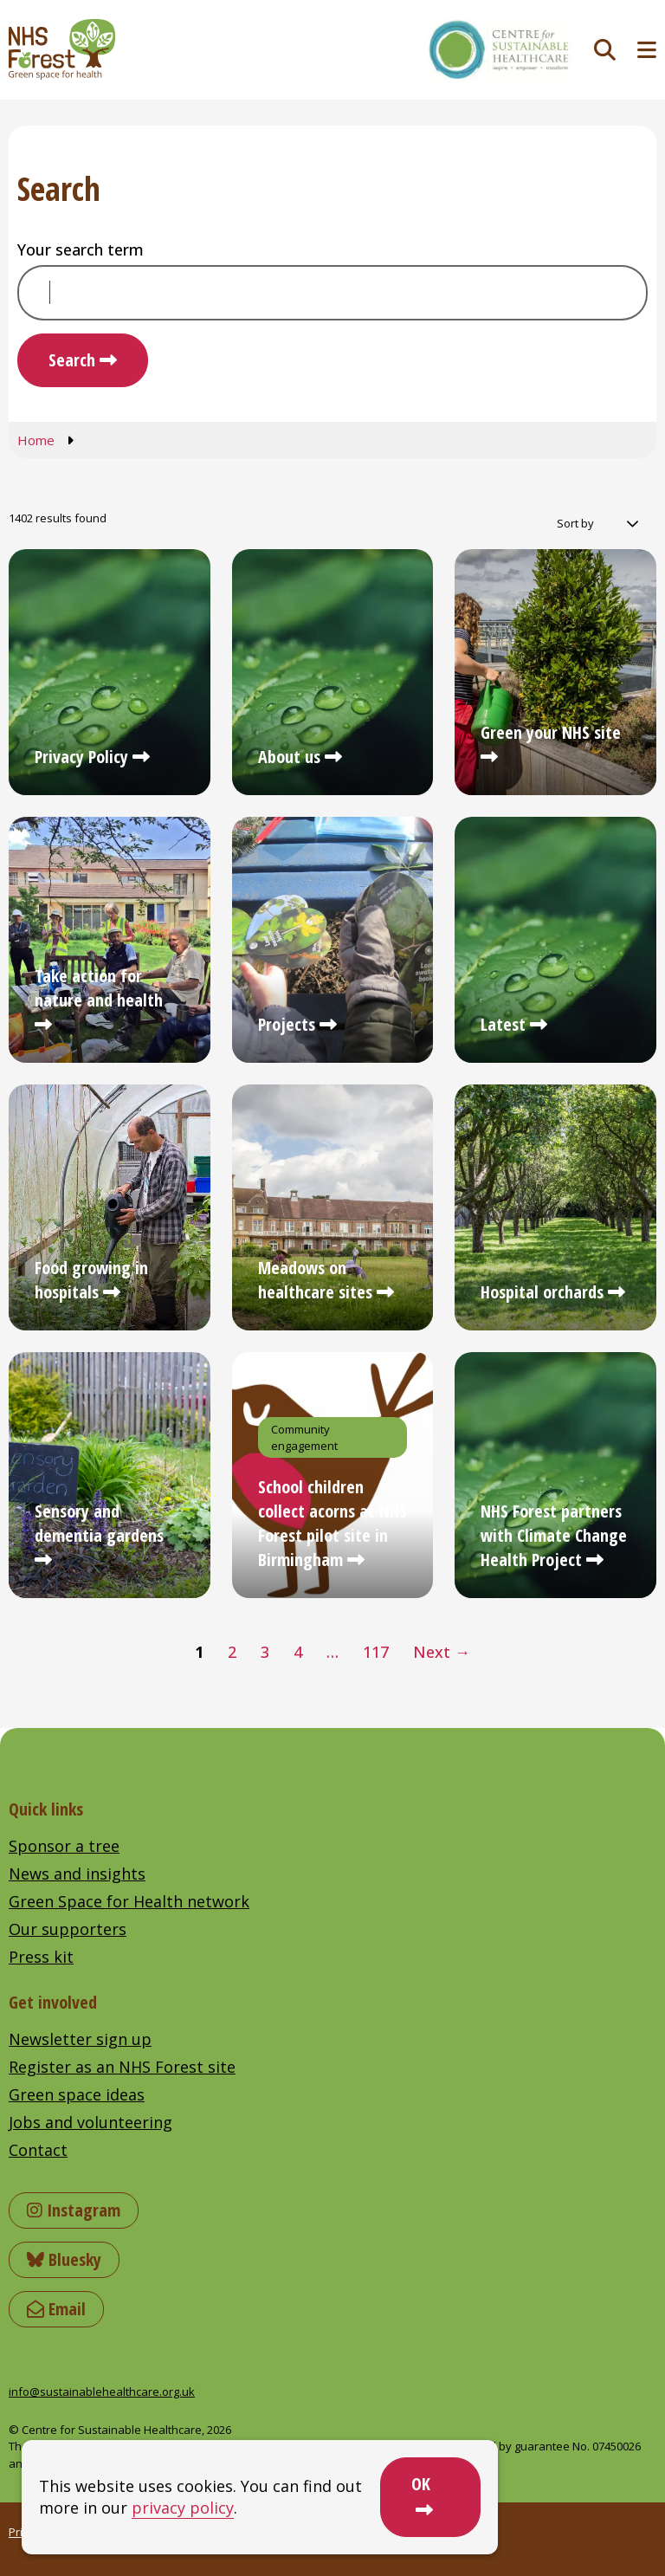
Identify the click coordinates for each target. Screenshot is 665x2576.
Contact (38, 2149)
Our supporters (67, 1929)
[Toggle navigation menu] (646, 50)
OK (420, 2483)
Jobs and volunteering (90, 2122)
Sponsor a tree (64, 1845)
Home (36, 440)
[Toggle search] (605, 50)
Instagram (73, 2210)
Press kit (41, 1956)
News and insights (77, 1873)
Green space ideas (77, 2094)
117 (376, 1651)
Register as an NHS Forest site (122, 2066)
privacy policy (183, 2507)
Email (56, 2308)
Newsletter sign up (80, 2039)
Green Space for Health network (129, 1901)
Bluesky (64, 2259)
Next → (441, 1651)
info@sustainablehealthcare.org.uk (102, 2391)
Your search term (80, 249)
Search (71, 360)
